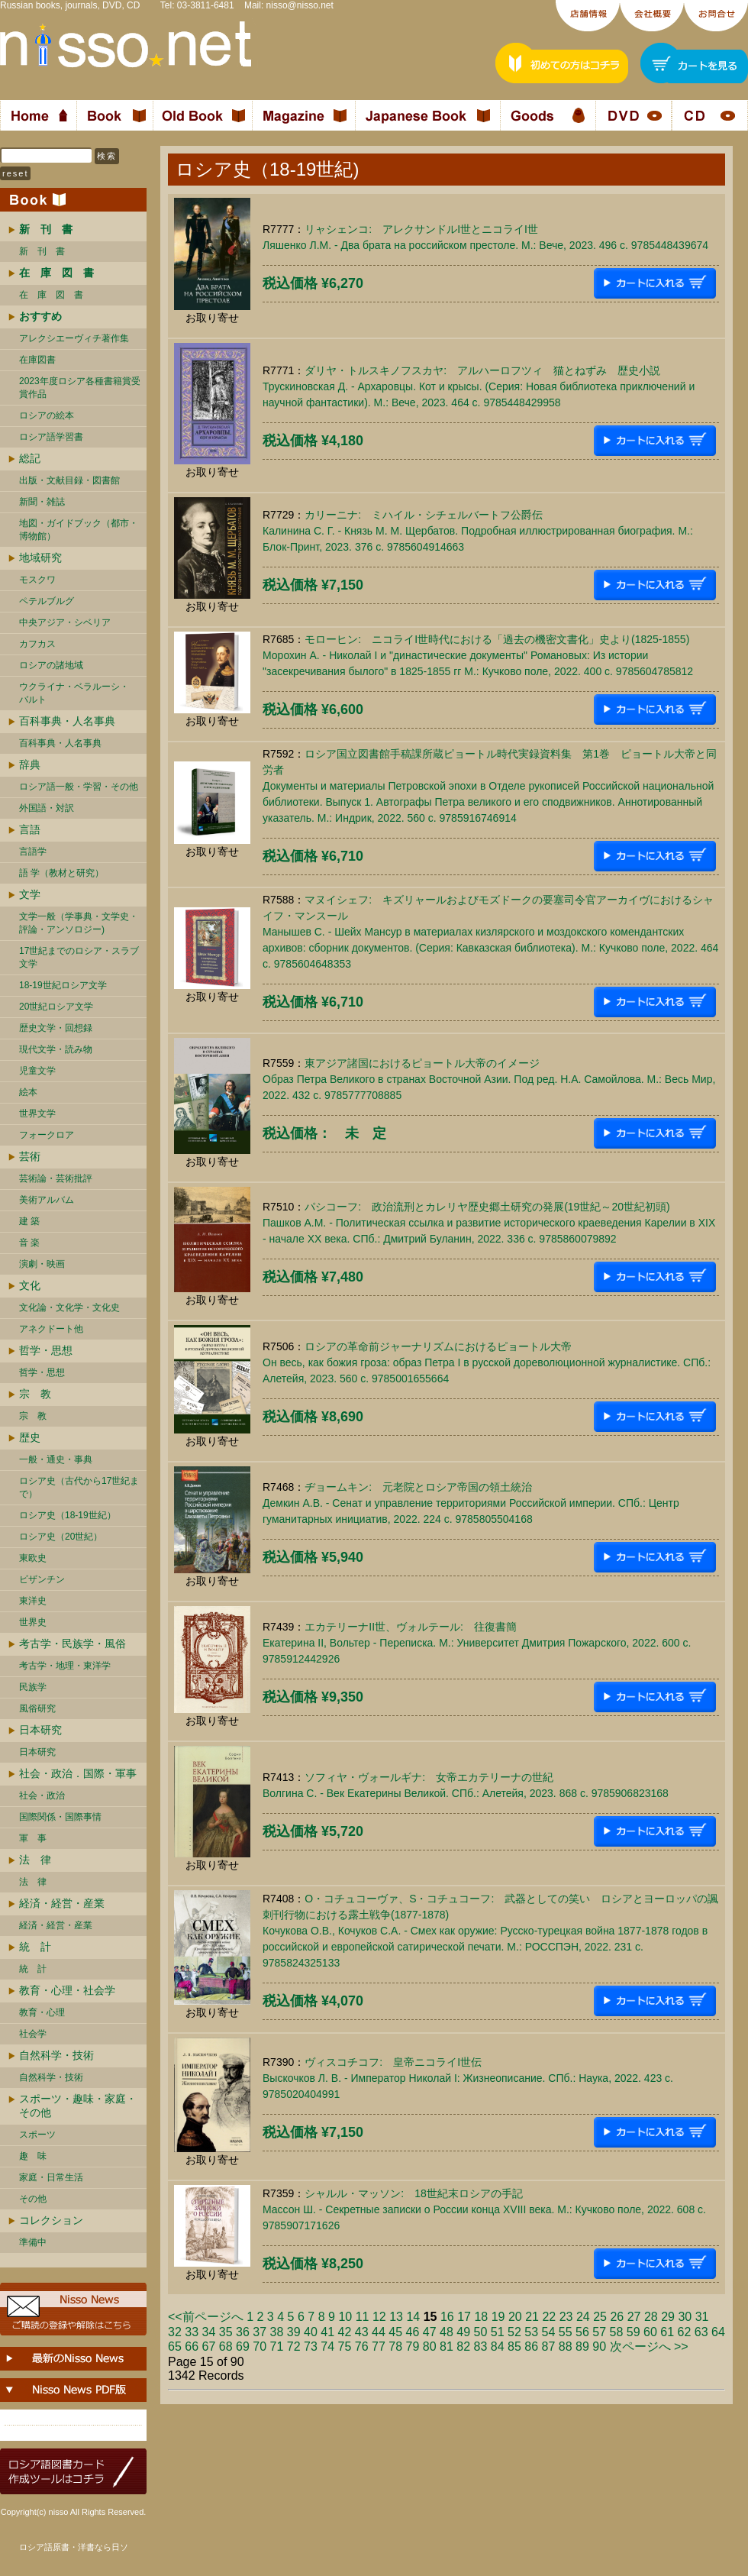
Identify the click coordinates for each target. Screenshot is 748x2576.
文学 (29, 894)
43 (362, 2332)
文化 (29, 1285)
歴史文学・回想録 (55, 1028)
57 (599, 2332)
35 (226, 2332)
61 (667, 2332)
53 (531, 2332)
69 (243, 2346)
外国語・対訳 (46, 808)
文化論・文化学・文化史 (69, 1307)
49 (463, 2332)
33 (191, 2332)
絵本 (28, 1092)
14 (413, 2316)
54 (549, 2332)
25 (600, 2316)
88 (565, 2346)
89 (582, 2346)
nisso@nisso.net (300, 5)
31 (702, 2316)
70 (259, 2346)
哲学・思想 (46, 1350)
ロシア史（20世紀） (60, 1536)
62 (685, 2332)
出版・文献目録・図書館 (69, 480)
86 (531, 2346)
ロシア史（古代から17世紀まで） (79, 1487)
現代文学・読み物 (55, 1049)
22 (549, 2316)
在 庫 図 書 (51, 294)
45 (395, 2332)
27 (634, 2316)
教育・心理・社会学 (67, 1990)
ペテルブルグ (46, 601)
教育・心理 (42, 2012)
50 (481, 2332)
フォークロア (46, 1135)
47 (430, 2332)
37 (259, 2332)
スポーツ (37, 2134)
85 (514, 2346)
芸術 (29, 1156)
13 (396, 2316)
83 (481, 2346)
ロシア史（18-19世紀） (67, 1515)
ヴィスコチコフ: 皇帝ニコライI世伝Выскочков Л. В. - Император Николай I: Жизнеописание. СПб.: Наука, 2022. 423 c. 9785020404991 (468, 2078)
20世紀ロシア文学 (56, 1006)
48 (446, 2332)
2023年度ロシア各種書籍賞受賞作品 (79, 387)
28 (651, 2316)
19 (498, 2316)
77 (378, 2346)
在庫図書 (37, 359)
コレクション (51, 2220)
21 (532, 2316)
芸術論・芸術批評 (55, 1178)
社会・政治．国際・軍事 (78, 1773)
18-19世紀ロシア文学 (63, 985)
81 (446, 2346)
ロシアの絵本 (46, 415)
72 (294, 2346)
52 (514, 2332)
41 (327, 2332)
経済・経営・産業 (62, 1903)
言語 (29, 829)
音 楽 (29, 1242)
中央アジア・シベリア (65, 622)
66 (191, 2346)
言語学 (33, 851)
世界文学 (37, 1113)
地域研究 (40, 557)
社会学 (33, 2033)
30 (685, 2316)
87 (549, 2346)
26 (617, 2316)
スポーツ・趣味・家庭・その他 (78, 2106)
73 (311, 2346)
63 (701, 2332)
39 (294, 2332)
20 (515, 2316)
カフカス (37, 643)
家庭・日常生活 (51, 2177)
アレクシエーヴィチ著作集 (74, 338)
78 (395, 2346)
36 (243, 2332)
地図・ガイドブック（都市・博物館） (78, 529)
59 (633, 2332)
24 (583, 2316)
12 (379, 2316)
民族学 (33, 1687)
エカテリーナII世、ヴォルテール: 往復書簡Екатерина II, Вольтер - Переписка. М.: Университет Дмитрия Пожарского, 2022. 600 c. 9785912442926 (477, 1643)
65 (175, 2346)
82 (463, 2346)
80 (430, 2346)
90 (599, 2346)
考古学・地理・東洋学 (65, 1665)
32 (175, 2332)
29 (668, 2316)
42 (345, 2332)
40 (311, 2332)
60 (650, 2332)
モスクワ (37, 579)
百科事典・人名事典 (67, 721)
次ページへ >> (649, 2346)
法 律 (35, 1860)
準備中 (33, 2242)
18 (481, 2316)
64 (718, 2332)
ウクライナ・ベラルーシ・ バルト (74, 693)
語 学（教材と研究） (61, 873)
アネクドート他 (51, 1329)
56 (582, 2332)
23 (566, 2316)
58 (617, 2332)
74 (327, 2346)
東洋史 (33, 1600)
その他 (33, 2198)
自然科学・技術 (56, 2055)
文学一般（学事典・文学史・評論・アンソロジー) (78, 923)
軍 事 (33, 1838)
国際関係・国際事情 (60, 1817)
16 (447, 2316)
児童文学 (37, 1070)
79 (413, 2346)
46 (413, 2332)
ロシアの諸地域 (51, 665)
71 (277, 2346)
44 (378, 2332)
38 (277, 2332)
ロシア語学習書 (51, 436)
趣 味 (33, 2156)
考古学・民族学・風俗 (72, 1643)
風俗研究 (37, 1708)
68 (226, 2346)
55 (565, 2332)
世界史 (33, 1622)
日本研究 (40, 1730)
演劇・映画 (42, 1264)
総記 (29, 458)
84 (498, 2346)
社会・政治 (42, 1795)
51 (498, 2332)
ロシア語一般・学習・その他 (78, 786)
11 (362, 2316)
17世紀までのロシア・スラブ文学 (79, 957)
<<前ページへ (205, 2316)
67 (209, 2346)
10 (345, 2316)
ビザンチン (42, 1579)
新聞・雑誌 (42, 501)
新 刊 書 (42, 251)
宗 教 (35, 1394)
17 (464, 2316)
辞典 (29, 764)
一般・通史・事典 (55, 1459)
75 (345, 2346)
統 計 (35, 1947)
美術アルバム (46, 1199)
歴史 (29, 1437)
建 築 (29, 1221)
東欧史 (33, 1558)
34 (209, 2332)
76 (362, 2346)
